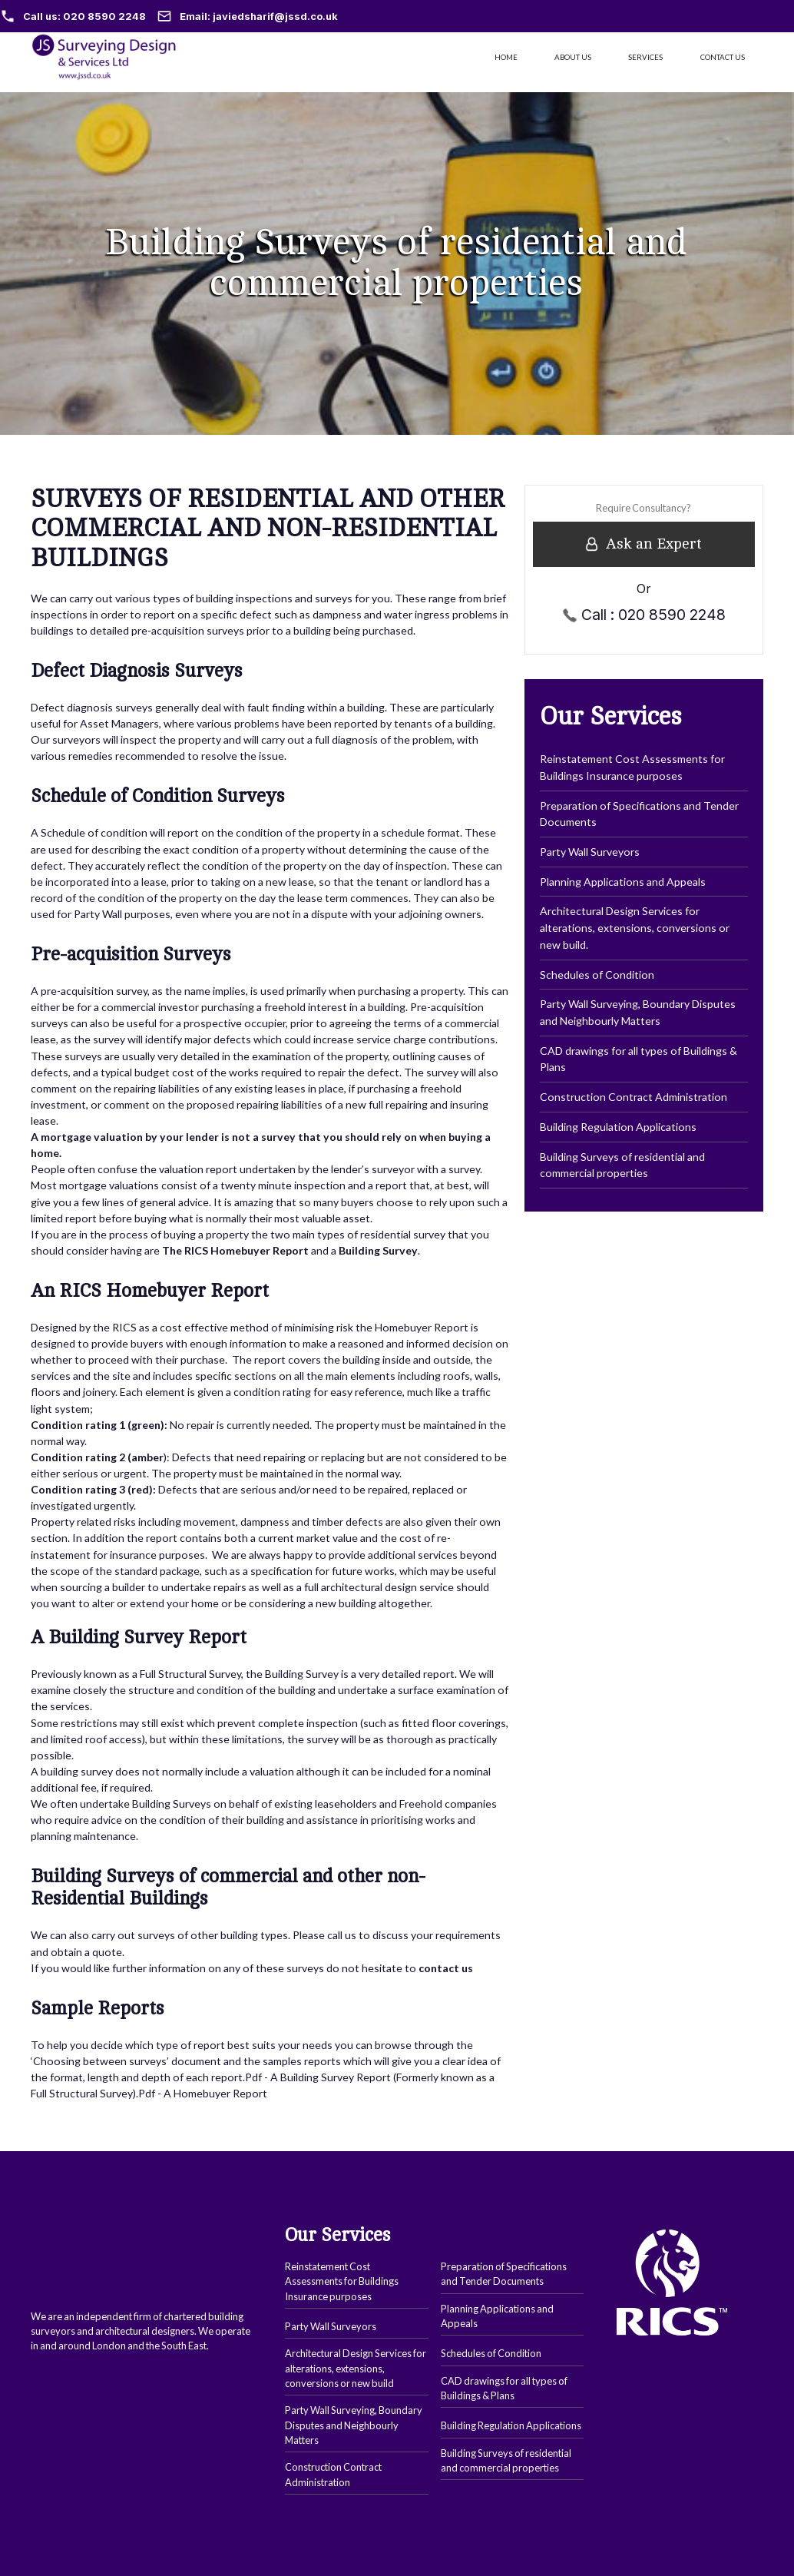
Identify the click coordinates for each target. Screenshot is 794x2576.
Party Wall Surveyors (590, 851)
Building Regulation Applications (618, 1126)
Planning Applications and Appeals (623, 881)
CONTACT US (722, 56)
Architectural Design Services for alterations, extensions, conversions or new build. (634, 927)
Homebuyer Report (220, 2093)
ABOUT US (572, 56)
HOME (506, 56)
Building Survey (316, 2077)
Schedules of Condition (597, 974)
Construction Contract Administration (633, 1096)
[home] (110, 56)
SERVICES (645, 56)
